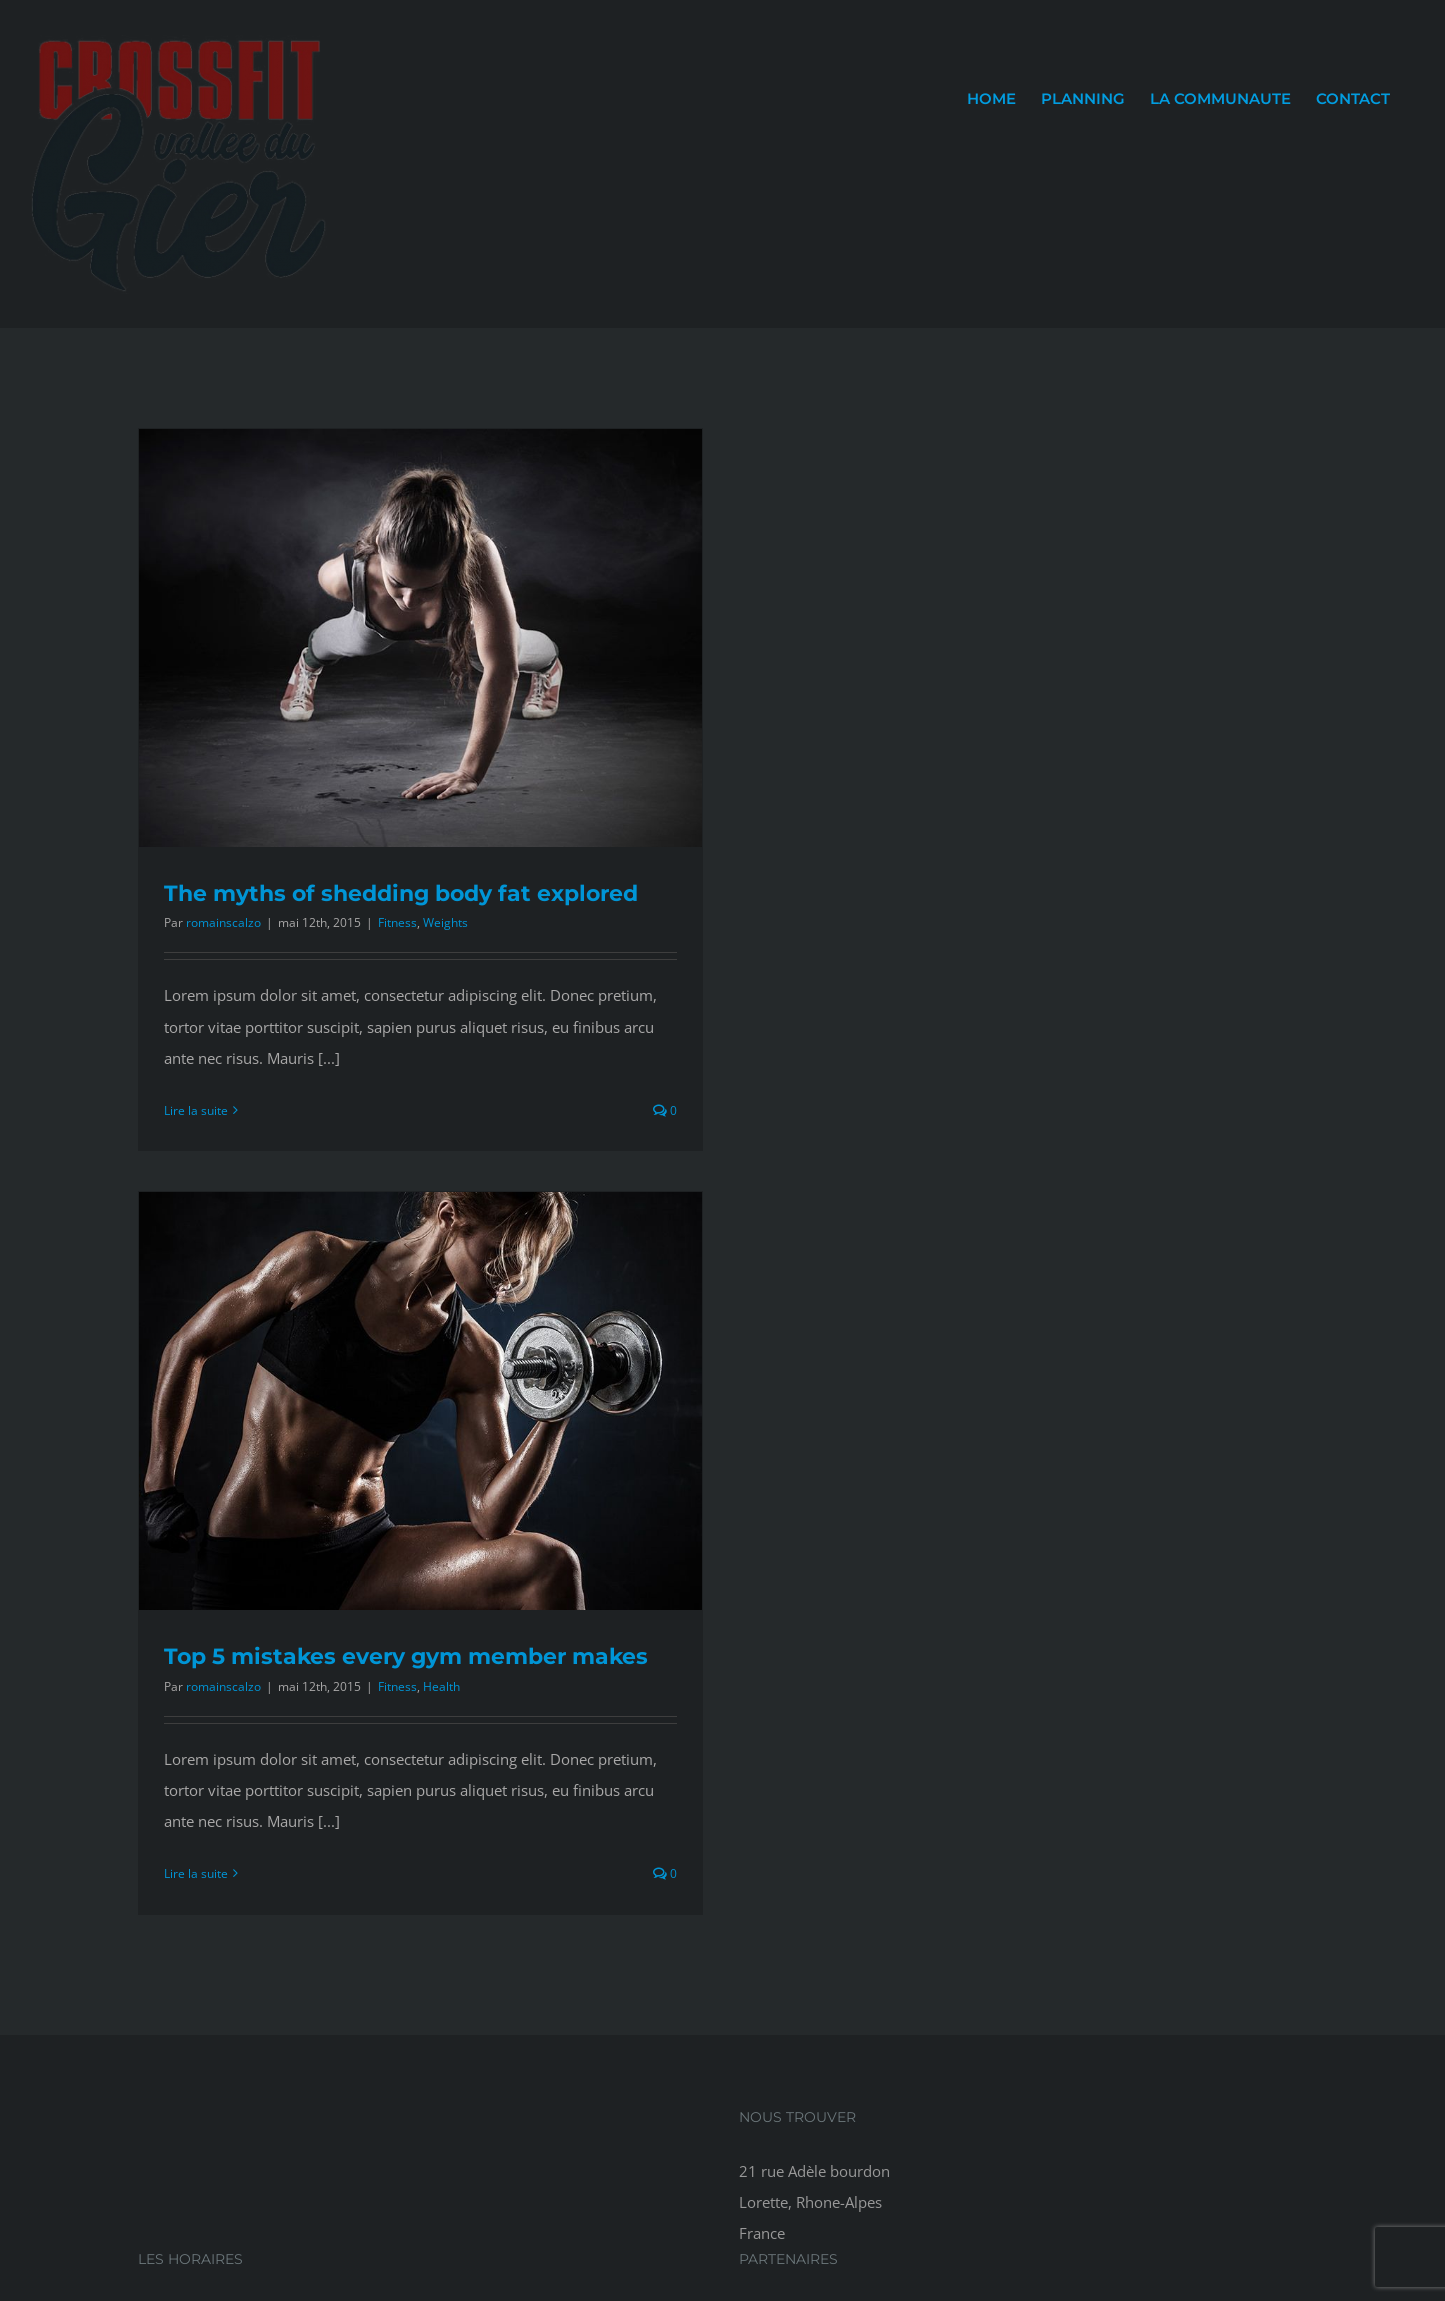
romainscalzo (223, 922)
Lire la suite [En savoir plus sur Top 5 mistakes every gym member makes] (196, 1873)
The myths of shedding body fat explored (401, 893)
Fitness (397, 922)
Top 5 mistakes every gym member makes (406, 1656)
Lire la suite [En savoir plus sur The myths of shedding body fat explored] (196, 1110)
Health (441, 1686)
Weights (445, 922)
